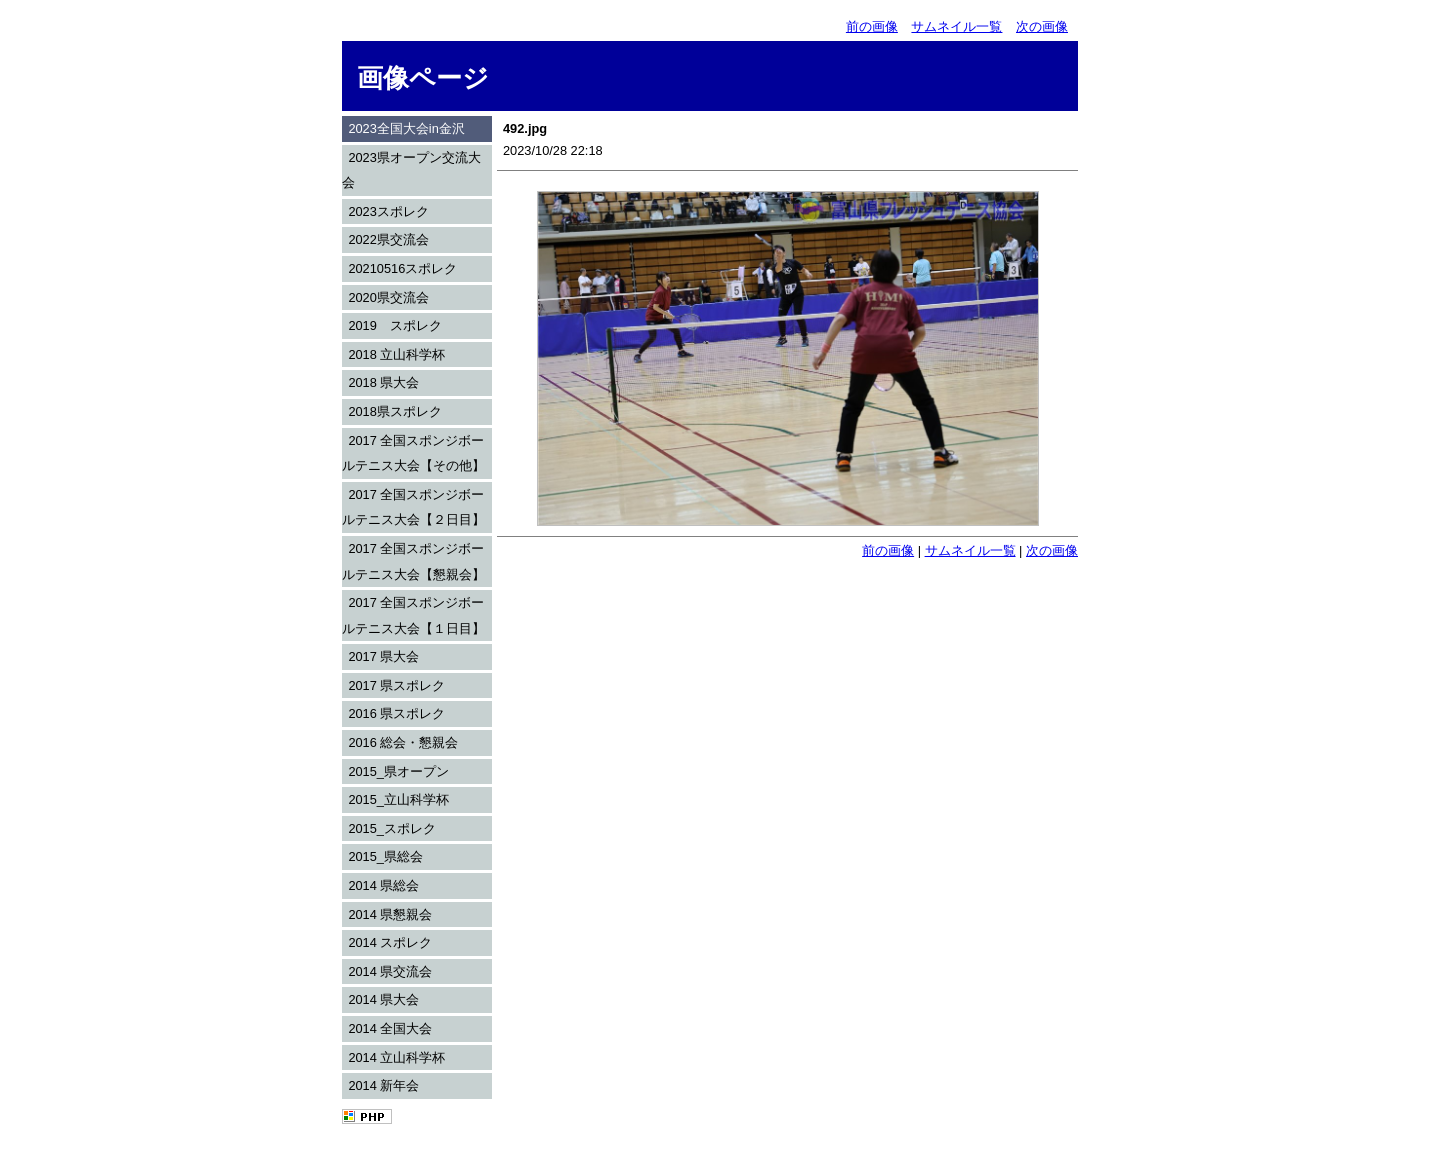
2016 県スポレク (396, 713)
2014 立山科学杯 (396, 1057)
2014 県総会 (383, 885)
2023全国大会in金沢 (406, 128)
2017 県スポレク (396, 685)
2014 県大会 (383, 999)
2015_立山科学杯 (398, 799)
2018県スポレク (394, 411)
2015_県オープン (398, 771)
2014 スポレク (390, 942)
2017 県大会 (383, 656)
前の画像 (872, 26)
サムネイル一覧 (956, 26)
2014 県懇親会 (390, 914)
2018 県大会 (383, 382)
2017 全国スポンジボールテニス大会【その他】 (413, 453)
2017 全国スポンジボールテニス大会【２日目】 (413, 507)
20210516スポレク (402, 268)
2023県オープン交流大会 (411, 170)
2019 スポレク (394, 325)
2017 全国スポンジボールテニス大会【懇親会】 (413, 561)
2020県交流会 (388, 297)
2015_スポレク (392, 828)
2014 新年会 (383, 1085)
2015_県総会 (385, 856)
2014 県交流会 (390, 971)
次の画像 (1042, 26)
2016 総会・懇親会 (403, 742)
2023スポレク (388, 211)
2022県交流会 (388, 239)
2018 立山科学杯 (396, 354)
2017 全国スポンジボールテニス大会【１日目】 (413, 615)
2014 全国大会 (390, 1028)
